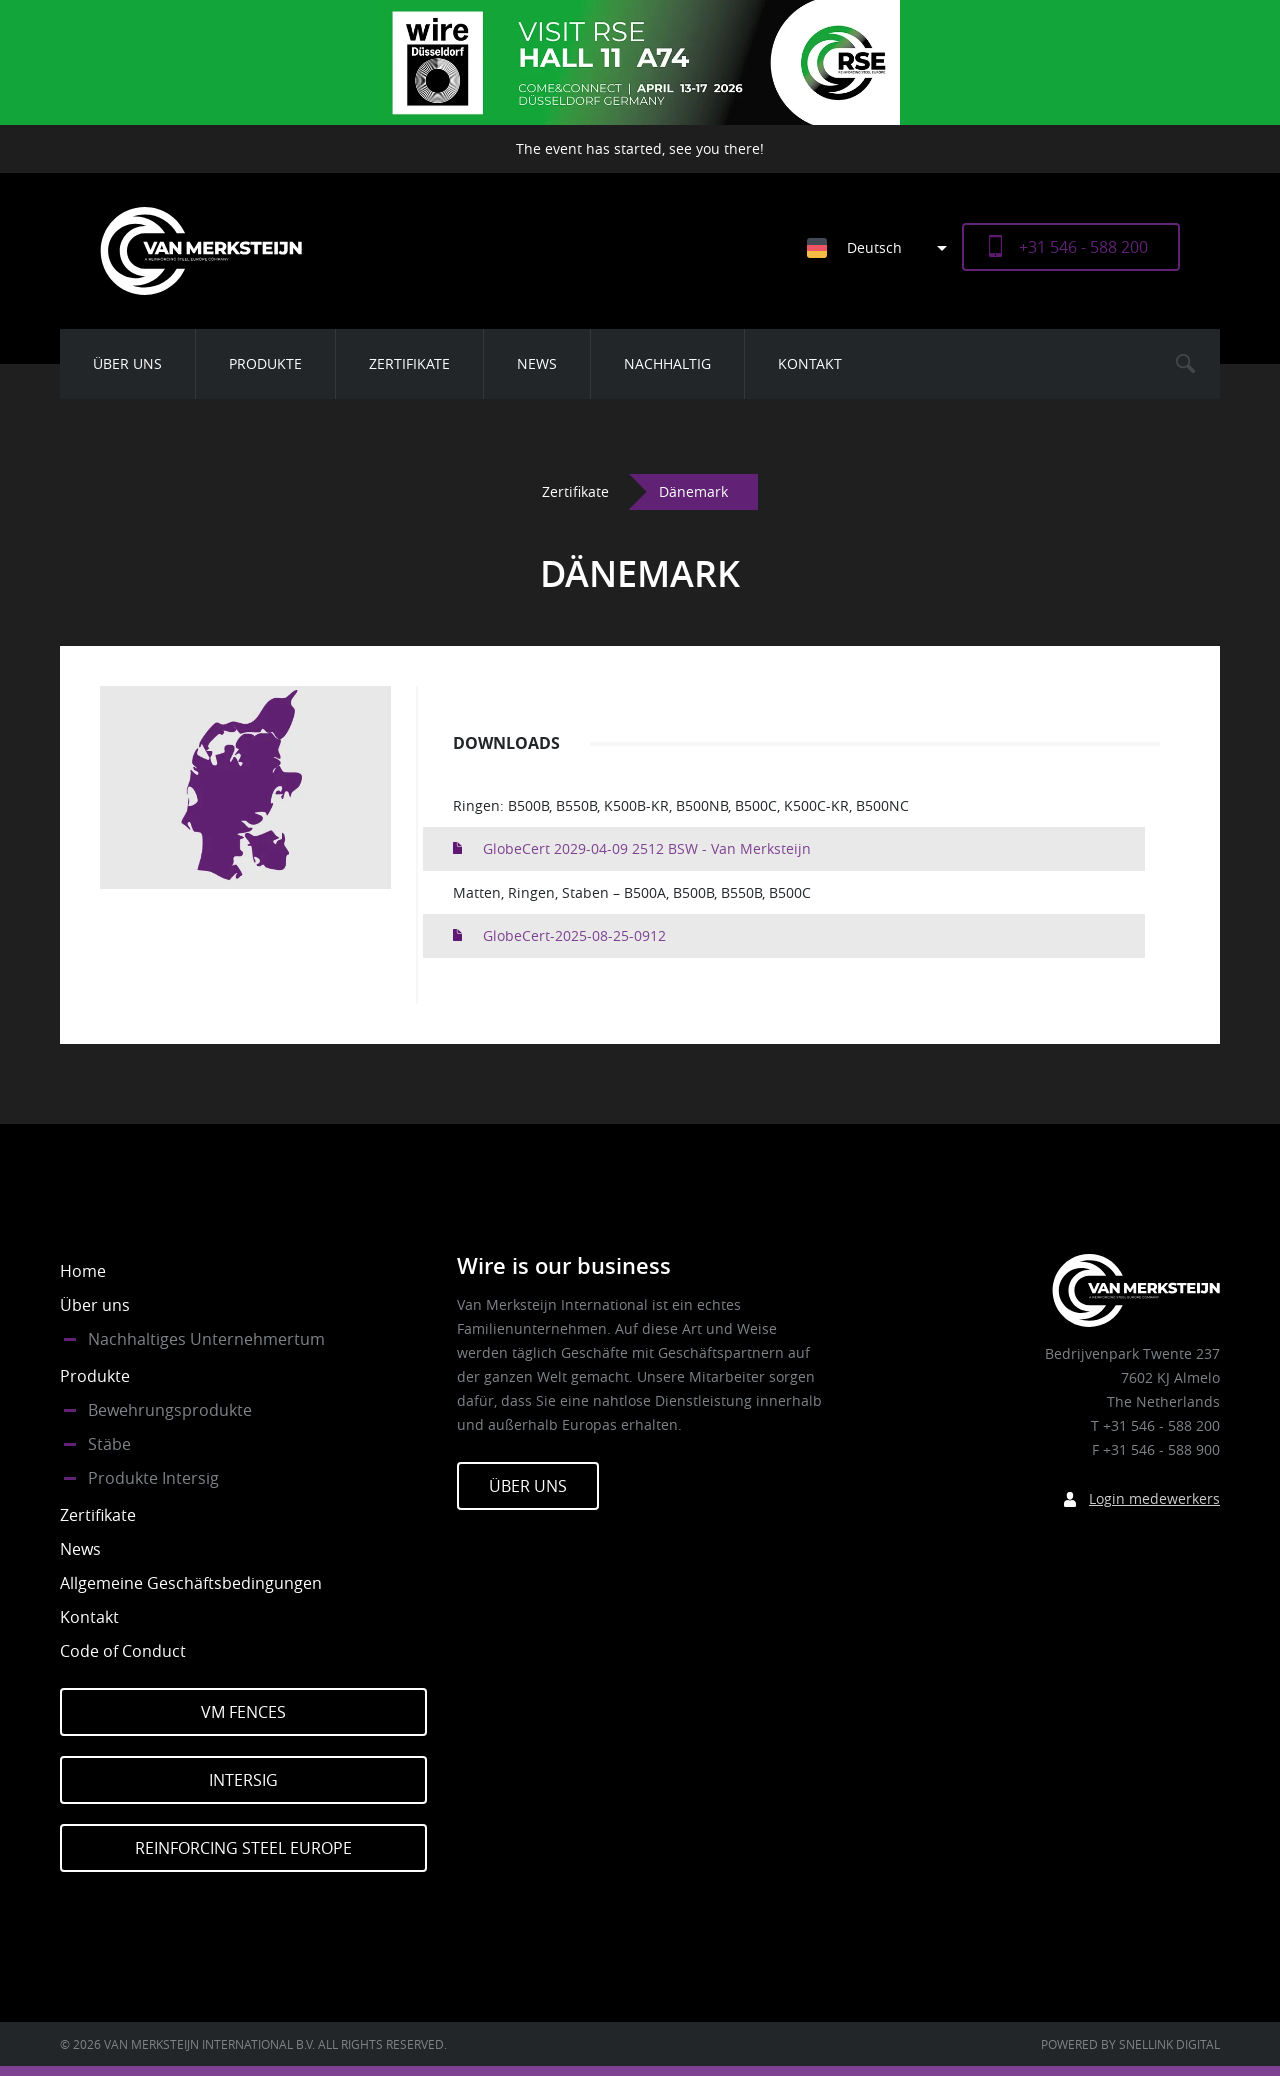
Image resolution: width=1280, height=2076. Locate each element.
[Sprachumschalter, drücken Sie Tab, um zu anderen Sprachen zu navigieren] (884, 247)
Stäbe (109, 1444)
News (537, 363)
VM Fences (243, 1712)
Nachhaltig (667, 363)
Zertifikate (409, 363)
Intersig (243, 1780)
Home (83, 1271)
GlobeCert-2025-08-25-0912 (574, 935)
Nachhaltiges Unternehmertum (206, 1339)
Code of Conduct (123, 1651)
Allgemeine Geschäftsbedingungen (191, 1583)
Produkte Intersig (153, 1478)
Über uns (127, 363)
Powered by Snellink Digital (1130, 2044)
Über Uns (528, 1486)
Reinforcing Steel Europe (243, 1848)
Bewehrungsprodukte (170, 1410)
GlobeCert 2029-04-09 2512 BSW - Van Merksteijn (647, 848)
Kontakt (810, 363)
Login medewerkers (1154, 1498)
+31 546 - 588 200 (1083, 247)
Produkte (265, 363)
